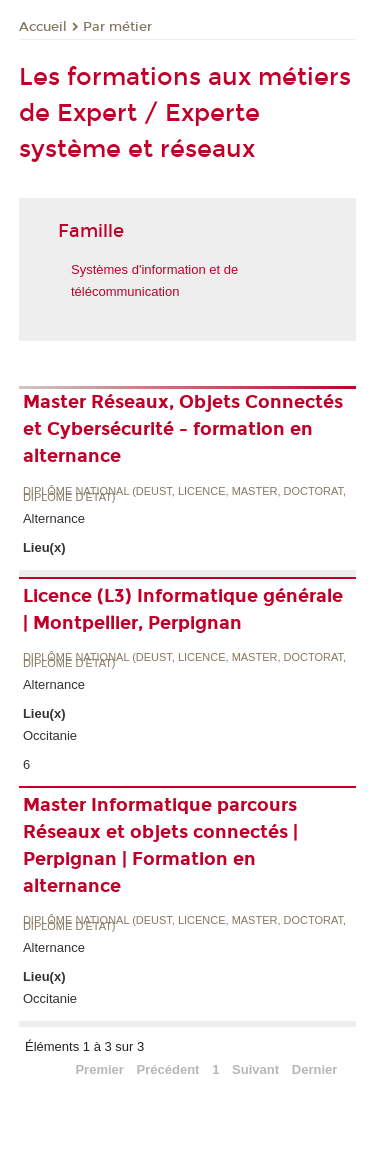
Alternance (54, 518)
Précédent (168, 1069)
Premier (99, 1069)
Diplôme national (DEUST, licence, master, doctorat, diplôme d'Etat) (184, 494)
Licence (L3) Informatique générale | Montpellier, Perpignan (183, 609)
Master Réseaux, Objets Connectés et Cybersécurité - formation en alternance (183, 429)
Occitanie (50, 735)
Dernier (315, 1069)
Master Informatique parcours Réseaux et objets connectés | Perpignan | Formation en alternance (160, 845)
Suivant (255, 1069)
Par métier (117, 27)
